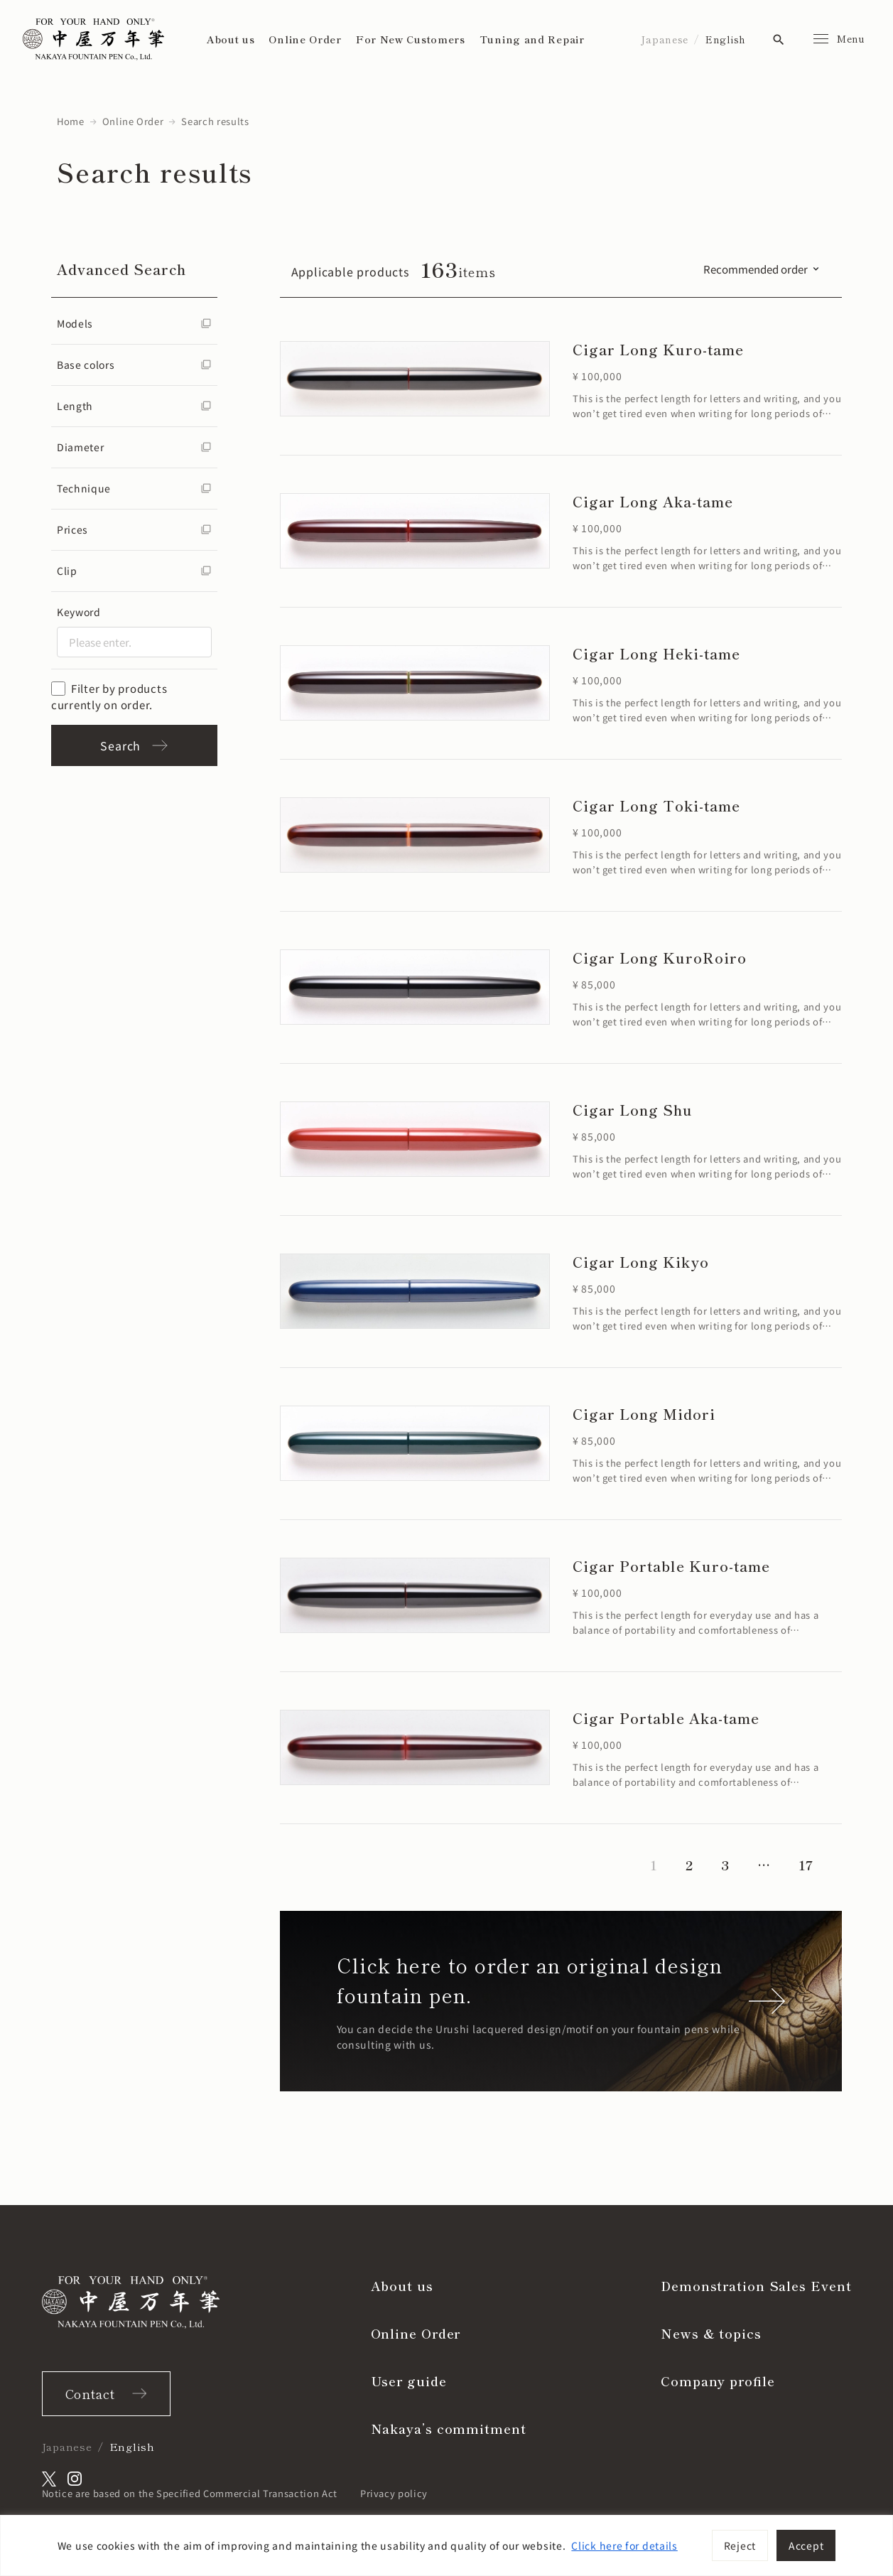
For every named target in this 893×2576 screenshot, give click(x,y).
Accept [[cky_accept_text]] (806, 2545)
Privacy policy (394, 2493)
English (725, 39)
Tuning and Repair (532, 39)
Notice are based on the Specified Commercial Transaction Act (189, 2493)
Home (71, 121)
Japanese (664, 39)
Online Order (305, 39)
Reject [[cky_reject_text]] (740, 2545)
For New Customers (410, 39)
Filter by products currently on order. (109, 696)
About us (231, 39)
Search (134, 745)
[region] (446, 2545)
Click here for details (624, 2545)
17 (806, 1864)
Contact (90, 2393)
